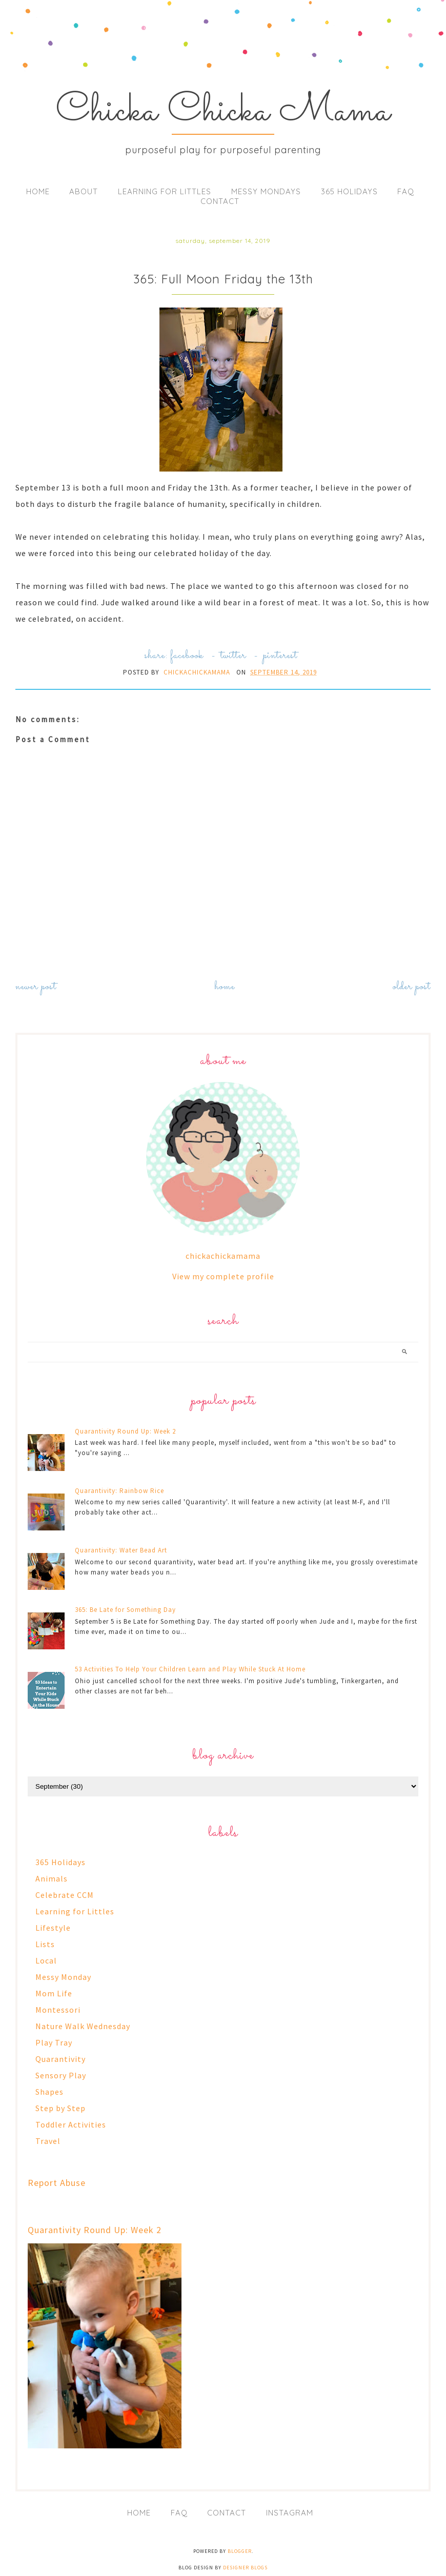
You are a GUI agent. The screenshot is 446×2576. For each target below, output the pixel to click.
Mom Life (53, 1993)
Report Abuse (57, 2183)
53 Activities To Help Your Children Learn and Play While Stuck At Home (190, 1669)
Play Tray (53, 2042)
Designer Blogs (245, 2567)
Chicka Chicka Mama (223, 111)
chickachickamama (223, 1256)
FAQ (405, 191)
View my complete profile (223, 1276)
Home (38, 191)
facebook (187, 655)
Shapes (49, 2092)
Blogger (240, 2551)
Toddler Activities (70, 2124)
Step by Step (60, 2108)
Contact (219, 201)
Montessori (57, 2010)
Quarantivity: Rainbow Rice (119, 1490)
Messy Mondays (266, 191)
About (83, 191)
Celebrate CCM (64, 1895)
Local (46, 1960)
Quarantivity (60, 2059)
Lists (45, 1944)
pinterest (280, 655)
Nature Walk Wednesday (82, 2026)
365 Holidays (349, 191)
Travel (47, 2141)
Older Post (412, 986)
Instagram (289, 2513)
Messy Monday (63, 1977)
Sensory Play (60, 2075)
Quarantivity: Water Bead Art (121, 1550)
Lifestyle (53, 1928)
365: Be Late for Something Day (125, 1609)
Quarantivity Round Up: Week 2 (125, 1431)
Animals (51, 1878)
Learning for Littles (164, 191)
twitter (233, 655)
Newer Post (35, 986)
